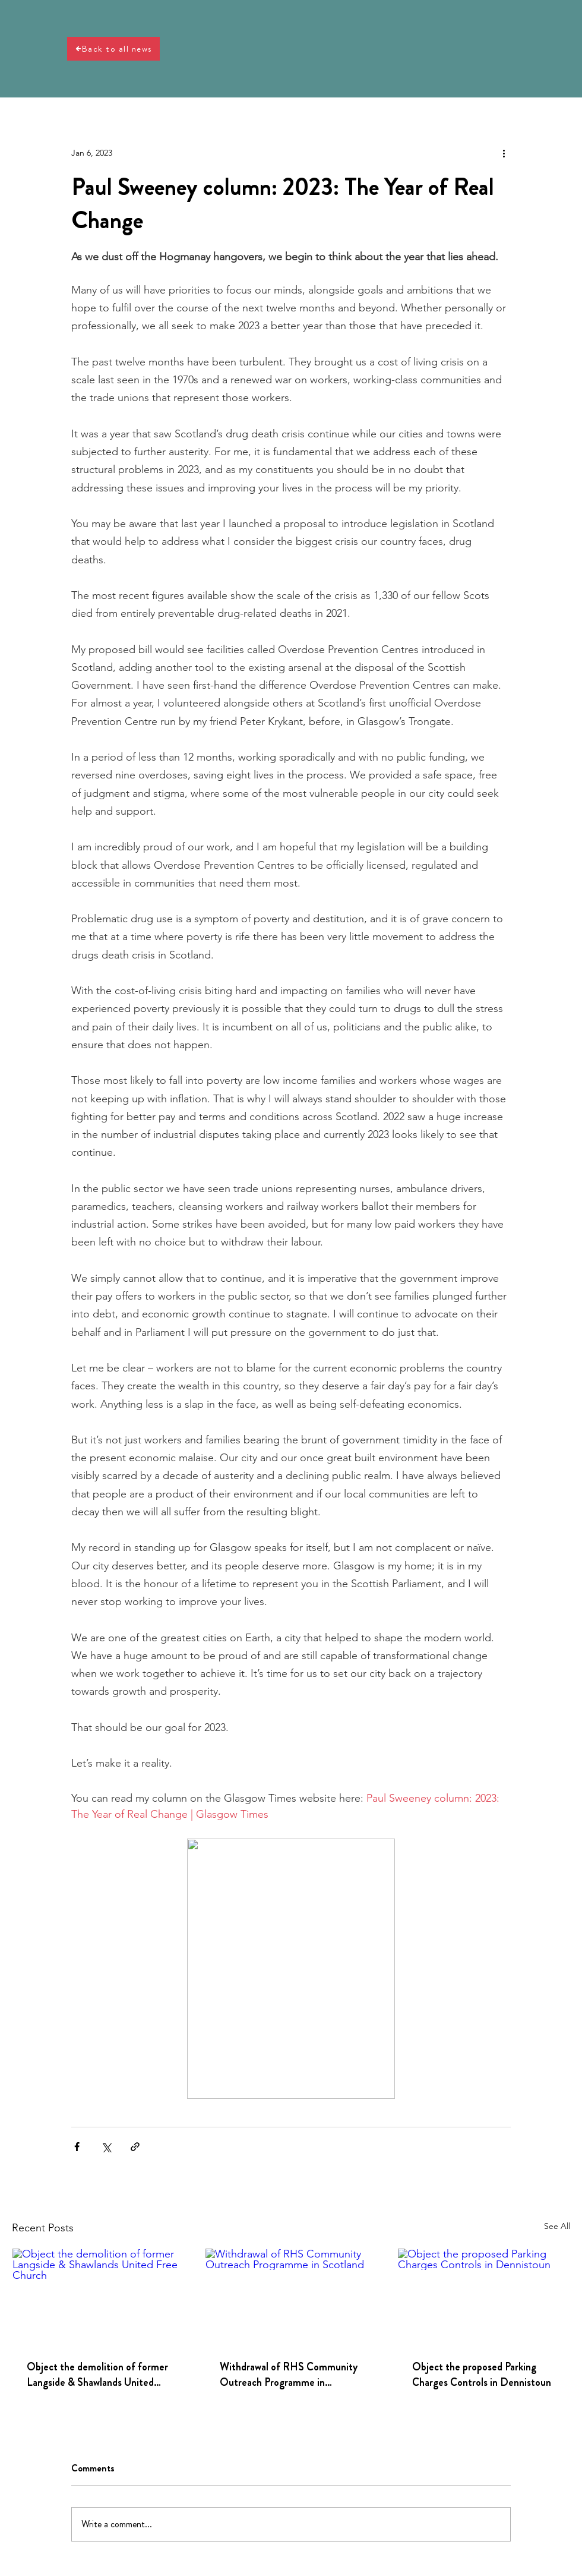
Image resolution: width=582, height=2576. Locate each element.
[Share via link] (135, 2146)
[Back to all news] (113, 49)
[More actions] (503, 153)
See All (557, 2226)
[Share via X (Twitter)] (106, 2146)
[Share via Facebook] (77, 2146)
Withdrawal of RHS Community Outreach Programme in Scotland (289, 2374)
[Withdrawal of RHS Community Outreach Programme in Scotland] (291, 2297)
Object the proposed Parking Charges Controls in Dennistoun (481, 2374)
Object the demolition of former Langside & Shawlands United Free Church (97, 2374)
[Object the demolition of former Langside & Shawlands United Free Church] (98, 2297)
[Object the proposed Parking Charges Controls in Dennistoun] (484, 2297)
